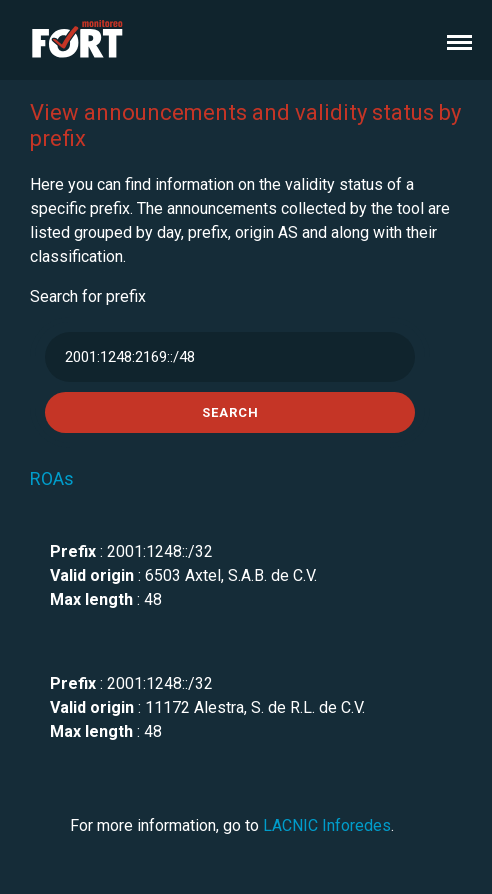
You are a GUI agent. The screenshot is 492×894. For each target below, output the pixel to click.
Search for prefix (88, 296)
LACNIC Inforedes (327, 825)
